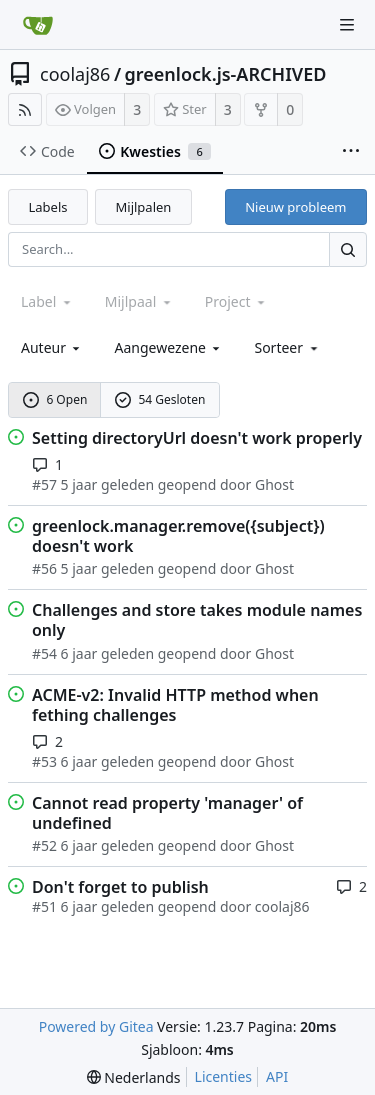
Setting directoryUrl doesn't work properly (197, 438)
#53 (44, 761)
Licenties (223, 1076)
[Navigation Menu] (347, 25)
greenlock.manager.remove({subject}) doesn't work (178, 536)
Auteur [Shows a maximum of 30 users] (52, 347)
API (277, 1076)
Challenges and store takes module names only (197, 620)
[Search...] (348, 249)
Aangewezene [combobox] (168, 347)
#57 (44, 484)
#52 (44, 845)
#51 (44, 906)
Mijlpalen (144, 207)
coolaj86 (75, 74)
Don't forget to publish (120, 887)
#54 (44, 653)
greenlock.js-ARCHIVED (226, 74)
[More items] (351, 152)
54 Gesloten (160, 399)
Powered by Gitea (96, 1026)
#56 (44, 568)
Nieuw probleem (295, 207)
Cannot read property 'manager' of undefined (167, 813)
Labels (48, 207)
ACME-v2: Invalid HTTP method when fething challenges (175, 705)
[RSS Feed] (25, 109)
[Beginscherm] (38, 25)
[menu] (287, 347)
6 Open (55, 399)
